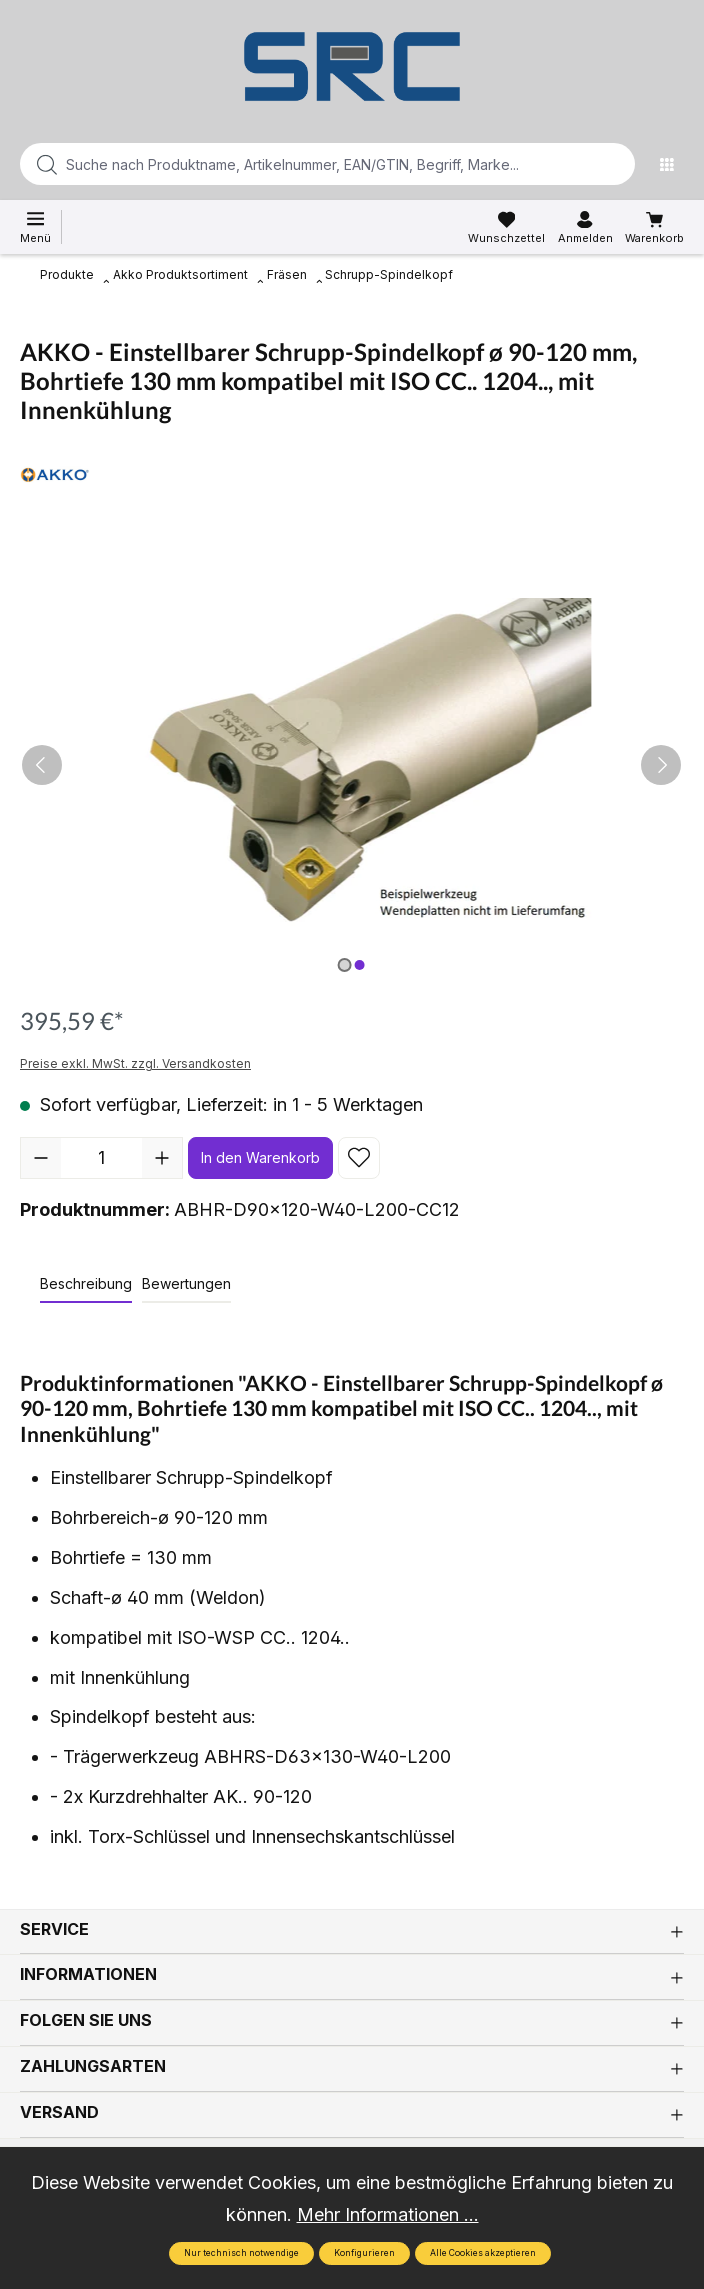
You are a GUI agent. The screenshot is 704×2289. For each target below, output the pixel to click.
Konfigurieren (364, 2253)
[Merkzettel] (506, 228)
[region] (352, 765)
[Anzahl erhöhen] (162, 1158)
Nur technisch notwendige (241, 2253)
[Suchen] (614, 164)
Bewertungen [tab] (186, 1283)
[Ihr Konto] (585, 228)
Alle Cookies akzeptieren (483, 2253)
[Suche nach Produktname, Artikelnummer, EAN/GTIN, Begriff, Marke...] (295, 164)
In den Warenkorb (260, 1157)
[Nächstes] (661, 765)
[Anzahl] (101, 1158)
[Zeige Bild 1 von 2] (344, 965)
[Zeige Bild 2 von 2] (359, 965)
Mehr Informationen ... (388, 2214)
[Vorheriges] (42, 765)
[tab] (86, 1284)
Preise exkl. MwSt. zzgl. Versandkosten (135, 1063)
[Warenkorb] (654, 228)
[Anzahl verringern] (41, 1158)
